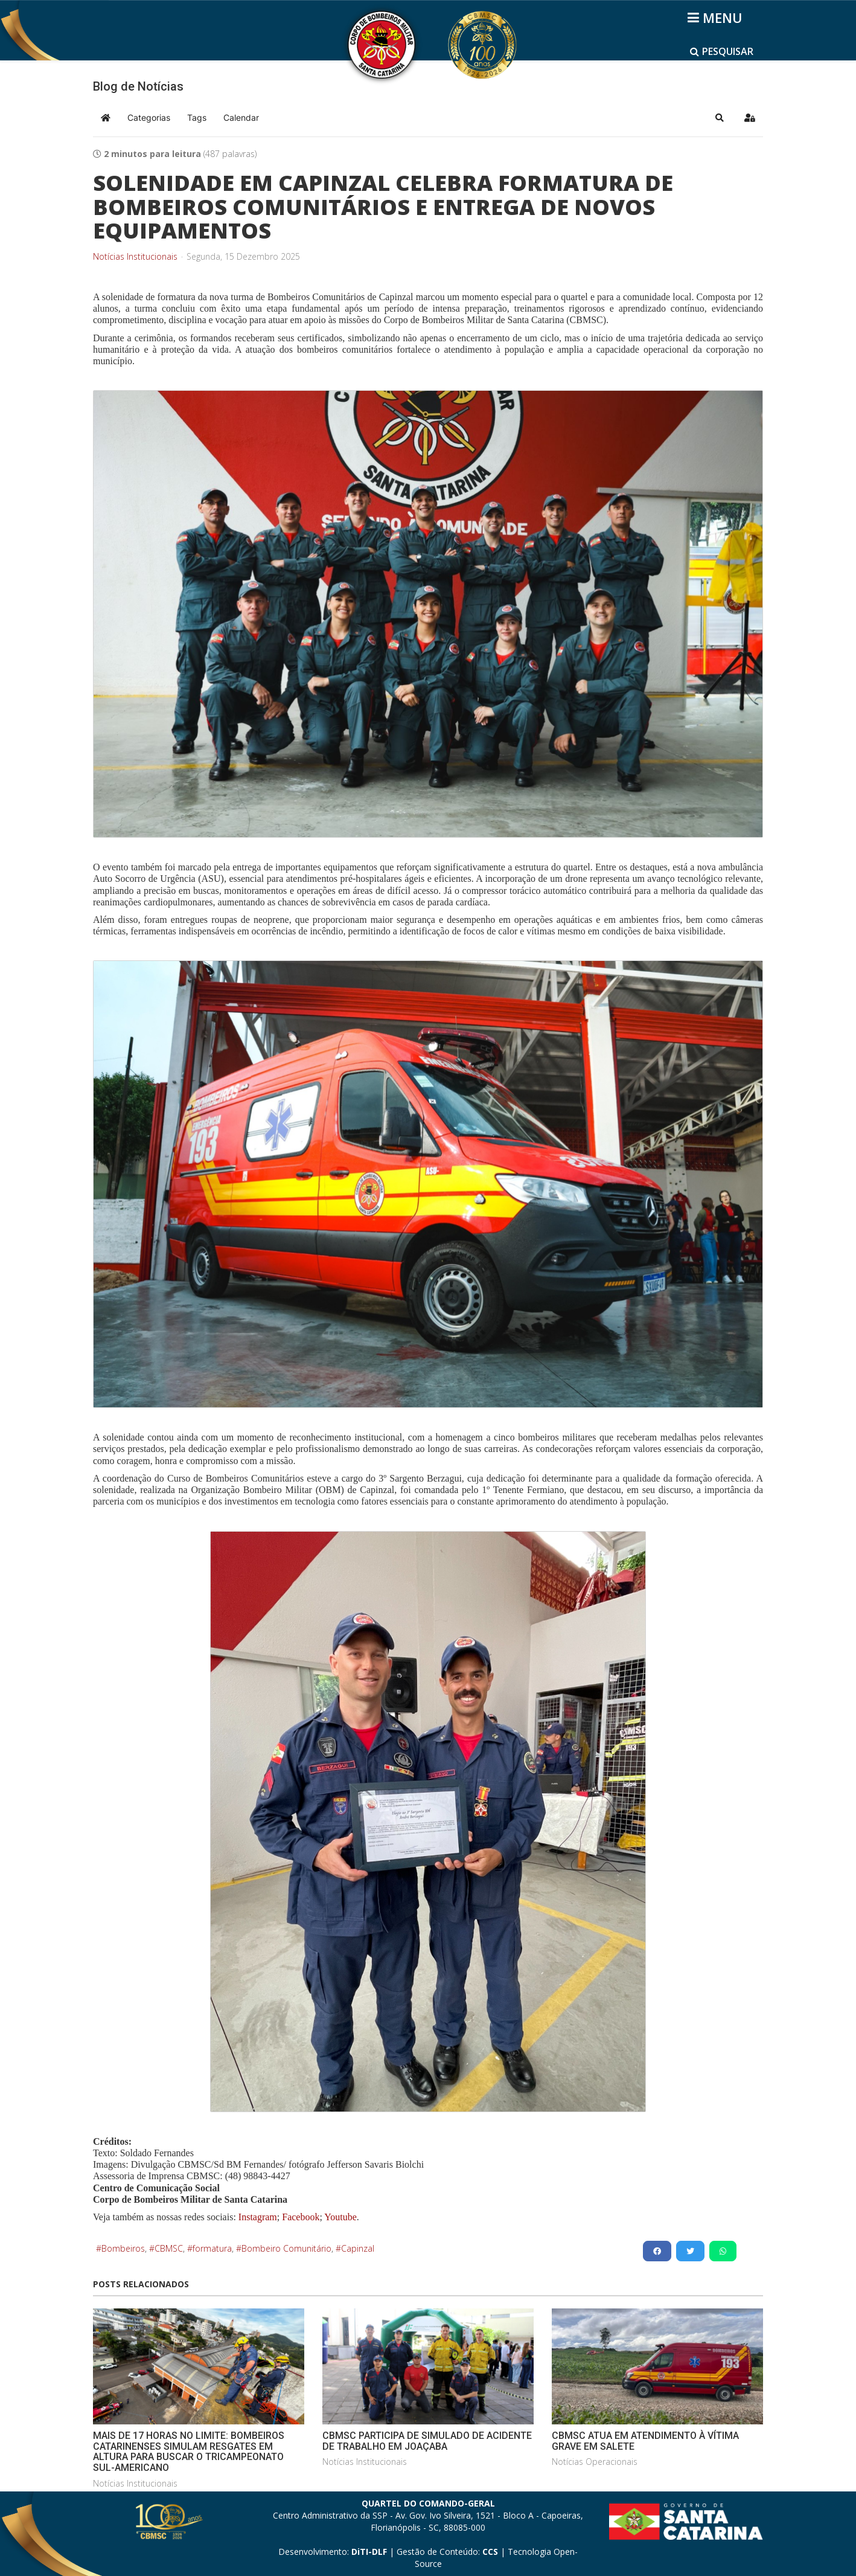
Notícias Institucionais (135, 257)
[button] (719, 117)
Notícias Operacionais (594, 2461)
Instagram (257, 2217)
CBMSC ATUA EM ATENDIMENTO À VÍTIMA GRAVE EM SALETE (645, 2441)
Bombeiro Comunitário (286, 2248)
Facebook (300, 2217)
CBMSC (169, 2248)
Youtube (339, 2217)
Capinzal (357, 2248)
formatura (212, 2248)
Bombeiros (123, 2248)
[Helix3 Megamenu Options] (717, 17)
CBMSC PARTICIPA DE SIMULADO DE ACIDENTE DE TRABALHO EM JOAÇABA (427, 2441)
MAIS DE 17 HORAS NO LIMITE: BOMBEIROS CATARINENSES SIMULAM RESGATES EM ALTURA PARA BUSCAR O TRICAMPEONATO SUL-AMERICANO (188, 2451)
